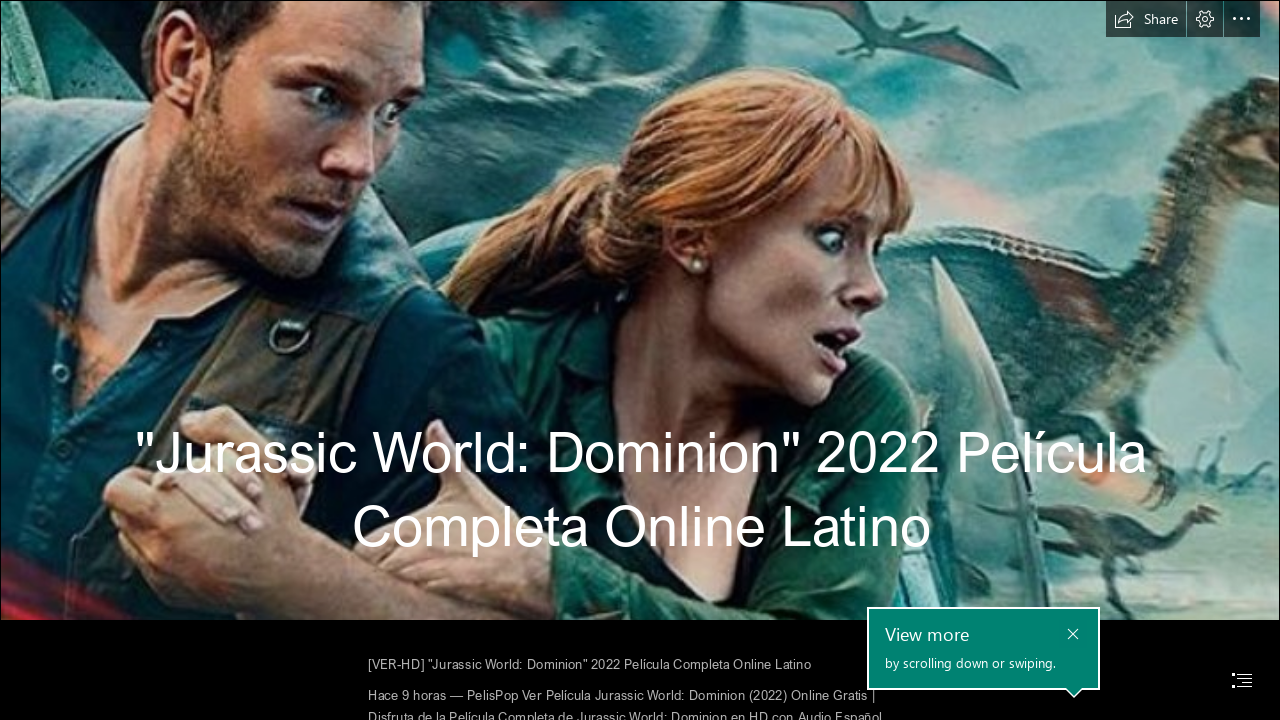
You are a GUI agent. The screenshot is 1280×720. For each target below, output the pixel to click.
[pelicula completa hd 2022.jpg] (640, 310)
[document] (640, 360)
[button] (1146, 19)
